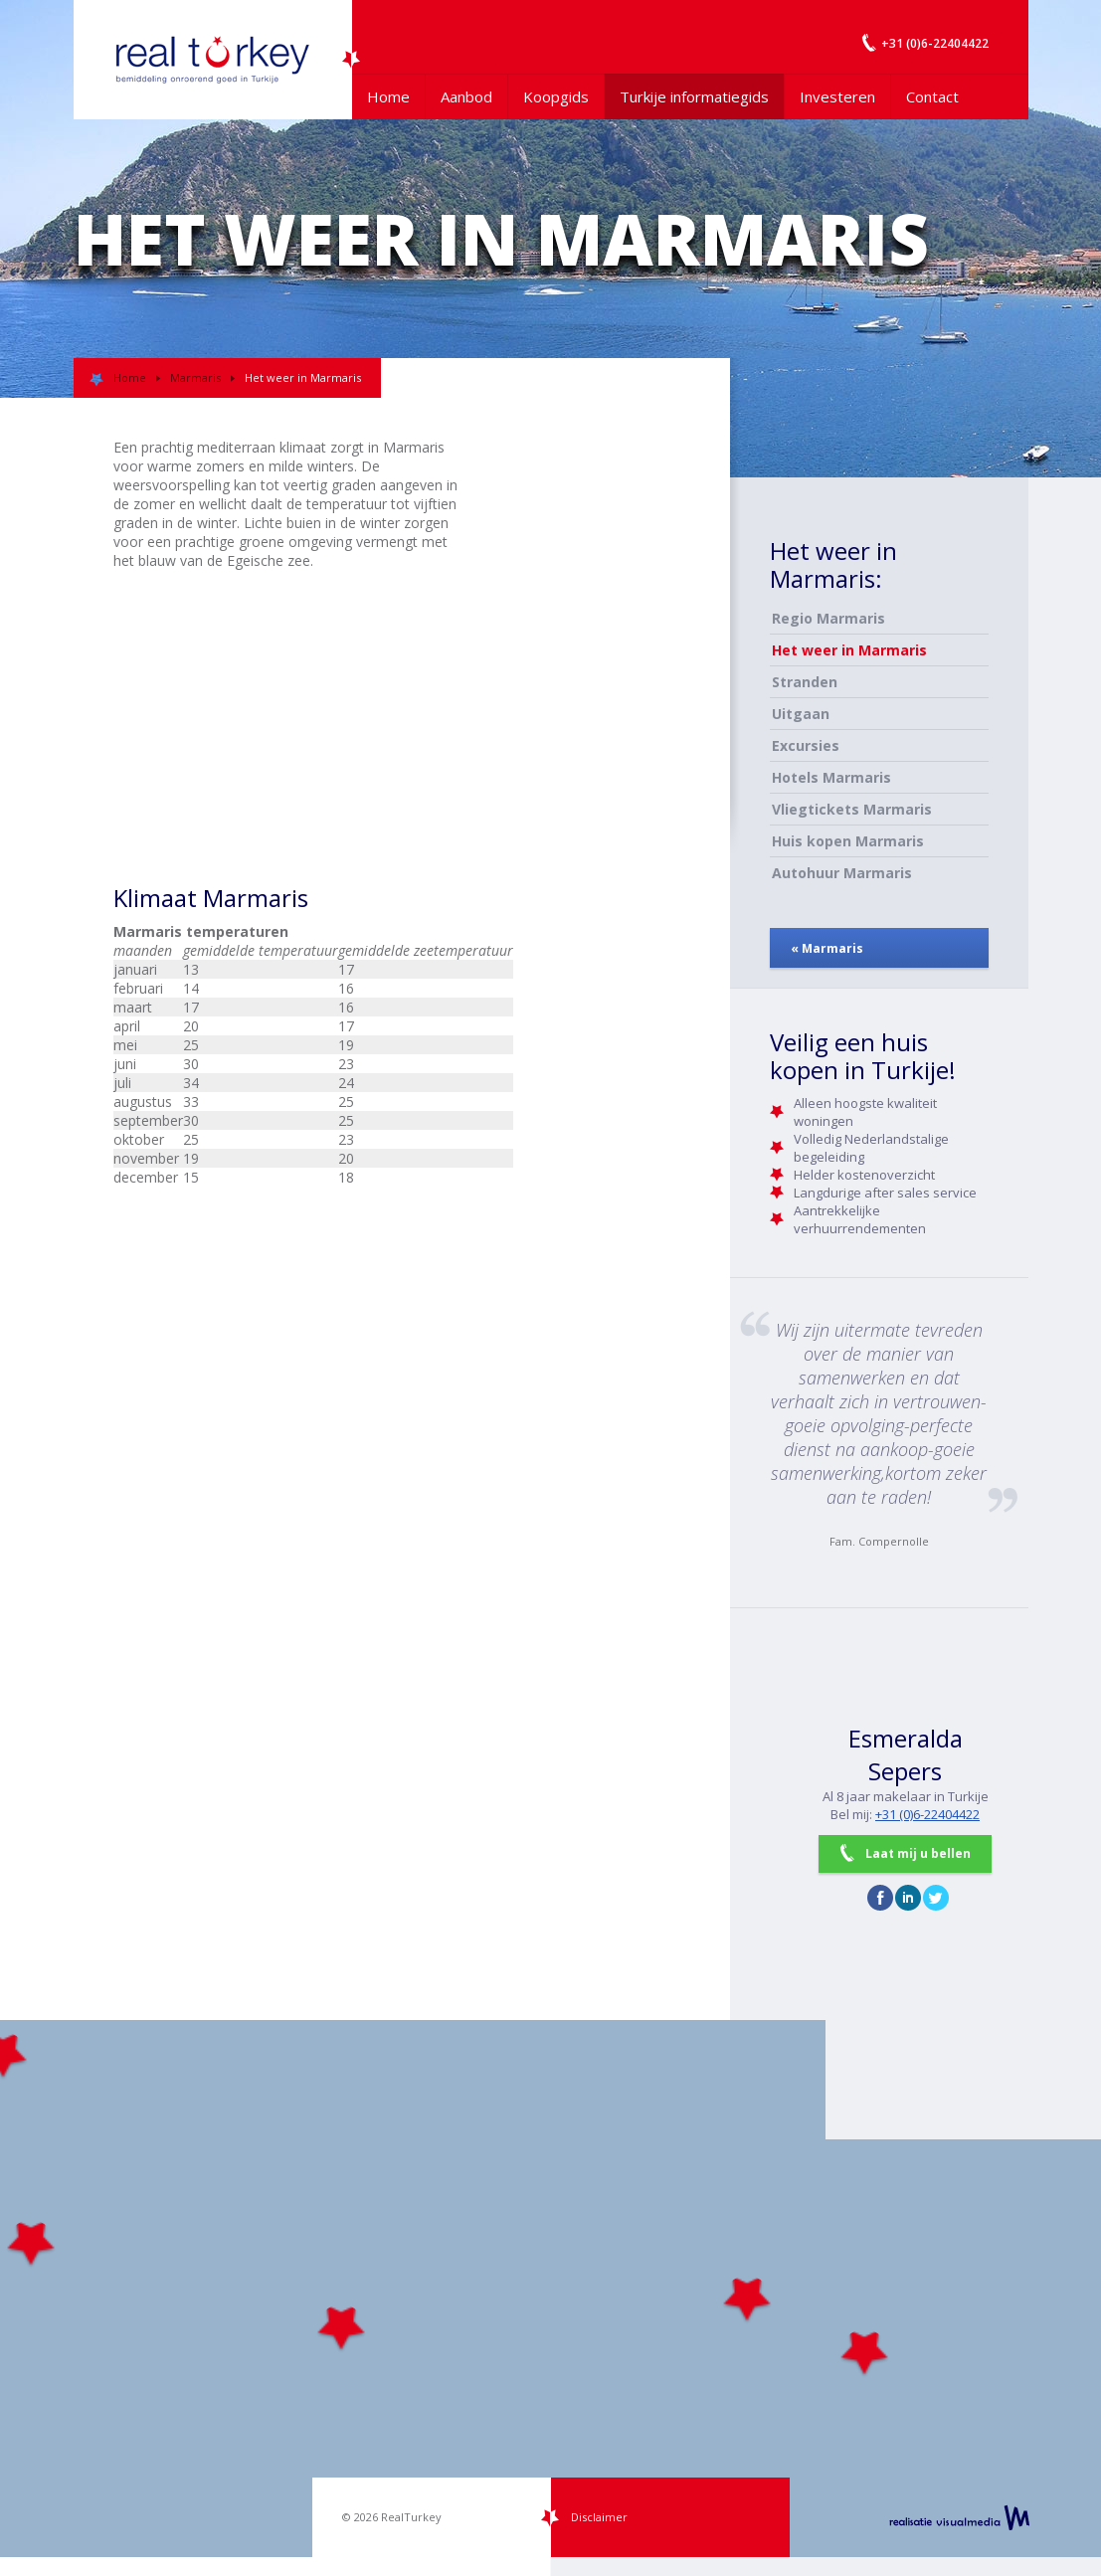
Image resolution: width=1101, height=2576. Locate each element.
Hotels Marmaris (831, 777)
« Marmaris (827, 948)
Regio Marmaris (828, 618)
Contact (932, 96)
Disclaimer (599, 2516)
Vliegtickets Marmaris (852, 809)
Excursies (805, 745)
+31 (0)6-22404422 (927, 1814)
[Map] (550, 2288)
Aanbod (466, 96)
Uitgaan (800, 713)
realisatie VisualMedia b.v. (959, 2517)
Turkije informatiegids (694, 96)
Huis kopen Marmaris (848, 840)
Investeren (837, 96)
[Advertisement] (590, 482)
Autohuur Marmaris (842, 872)
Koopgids (556, 96)
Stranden (804, 681)
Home (388, 96)
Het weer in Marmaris (849, 650)
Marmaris (195, 377)
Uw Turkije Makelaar (213, 59)
